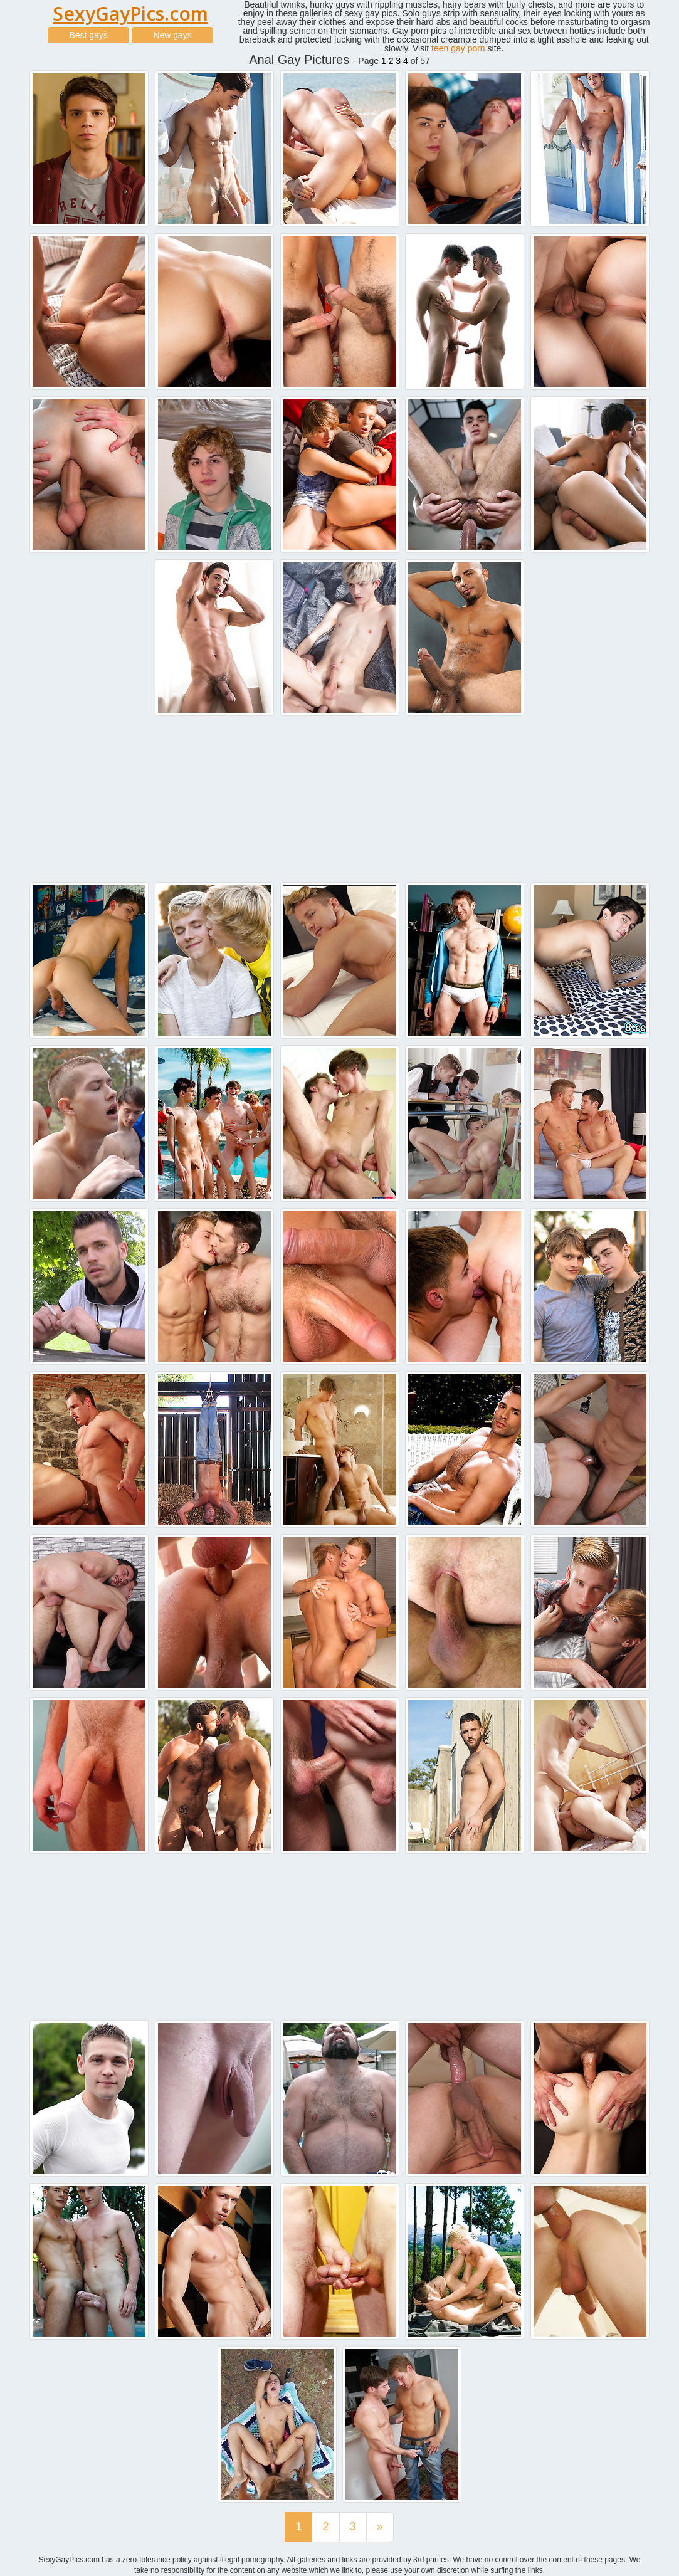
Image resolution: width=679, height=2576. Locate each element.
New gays (172, 35)
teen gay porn (458, 48)
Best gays (88, 35)
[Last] (380, 2527)
